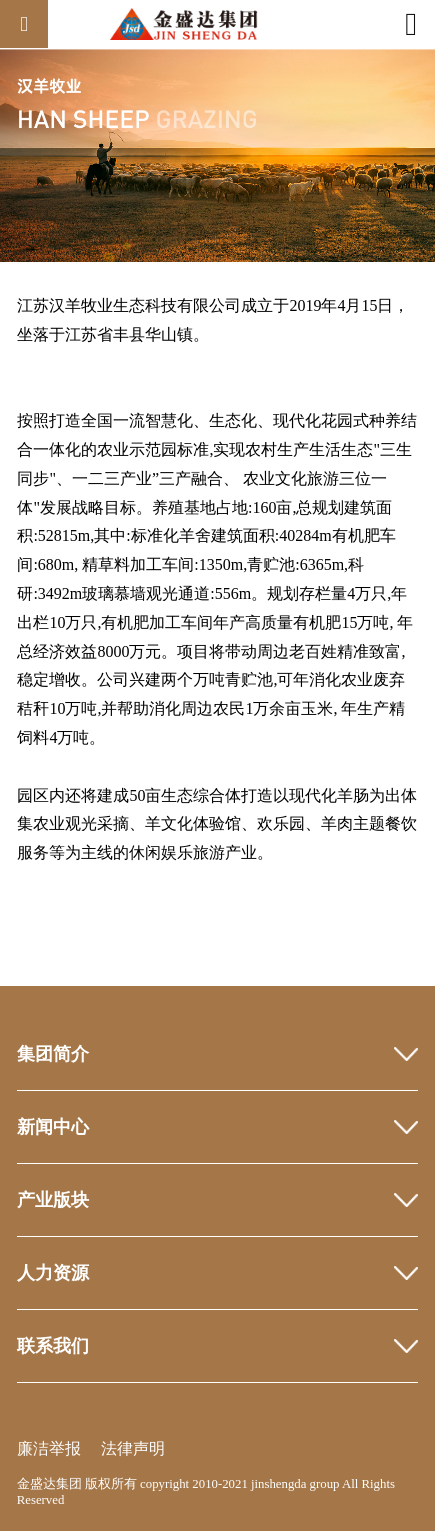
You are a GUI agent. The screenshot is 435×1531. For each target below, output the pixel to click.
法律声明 (133, 1448)
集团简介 (53, 1054)
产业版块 (53, 1200)
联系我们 (53, 1346)
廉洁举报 (49, 1448)
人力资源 (53, 1273)
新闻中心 (53, 1127)
